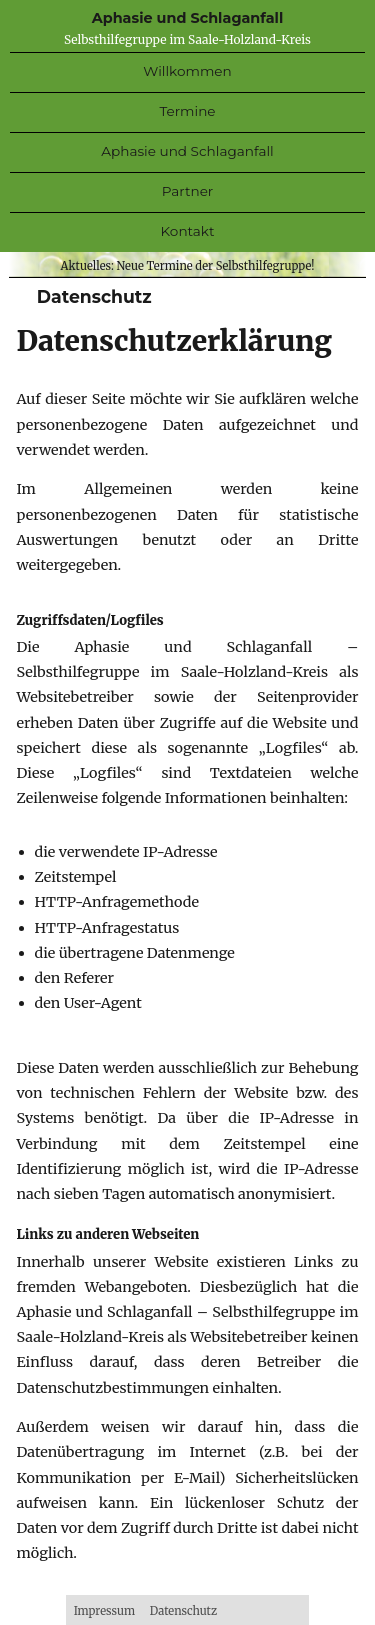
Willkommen (187, 71)
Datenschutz (183, 1611)
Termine (187, 111)
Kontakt (188, 231)
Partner (188, 191)
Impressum (104, 1611)
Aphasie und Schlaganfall (188, 18)
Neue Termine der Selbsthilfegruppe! (216, 266)
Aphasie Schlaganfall (187, 151)
